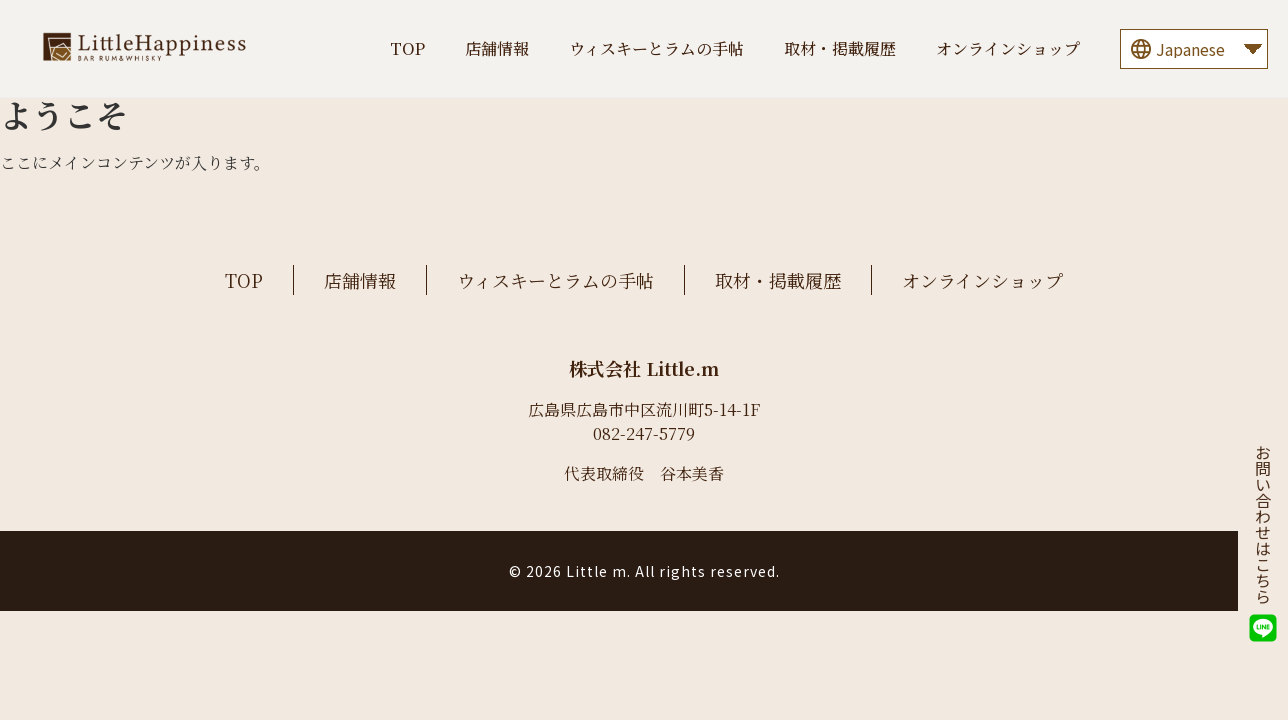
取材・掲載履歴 (840, 48)
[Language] (1194, 49)
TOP (407, 48)
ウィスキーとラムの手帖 (656, 48)
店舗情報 (497, 48)
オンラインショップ (1008, 48)
